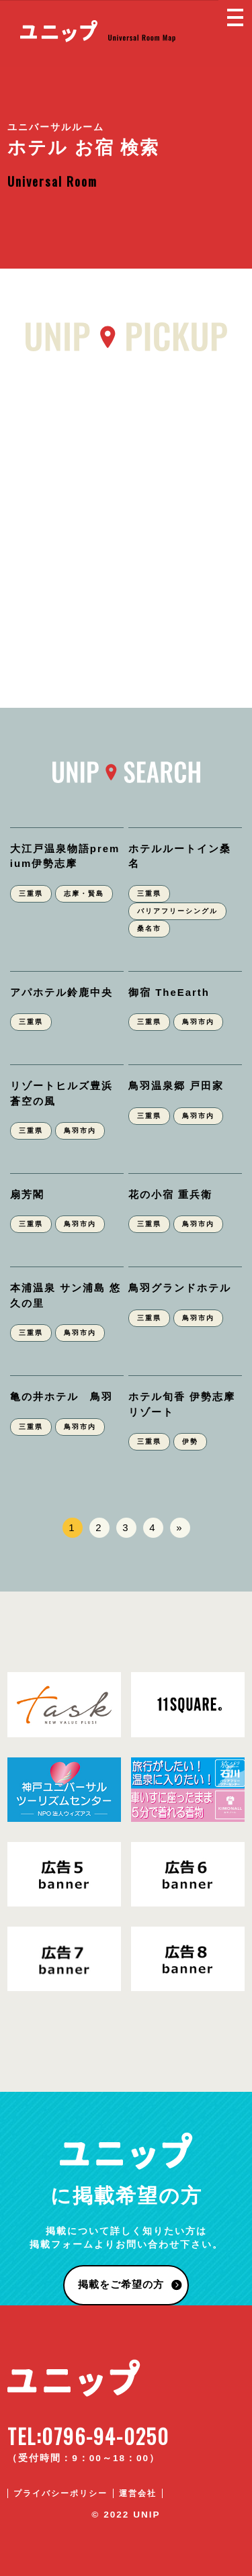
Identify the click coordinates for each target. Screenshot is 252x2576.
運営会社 (138, 2493)
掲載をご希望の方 (121, 2284)
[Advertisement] (126, 521)
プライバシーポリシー (60, 2493)
